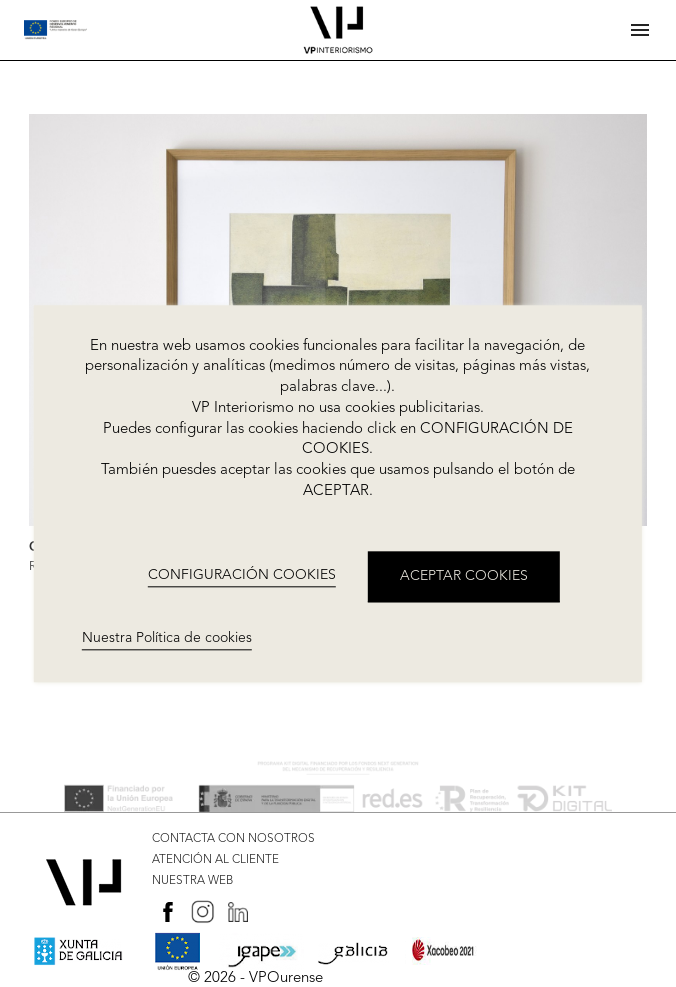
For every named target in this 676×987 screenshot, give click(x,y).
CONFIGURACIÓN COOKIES (242, 576)
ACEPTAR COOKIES (464, 576)
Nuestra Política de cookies (167, 638)
